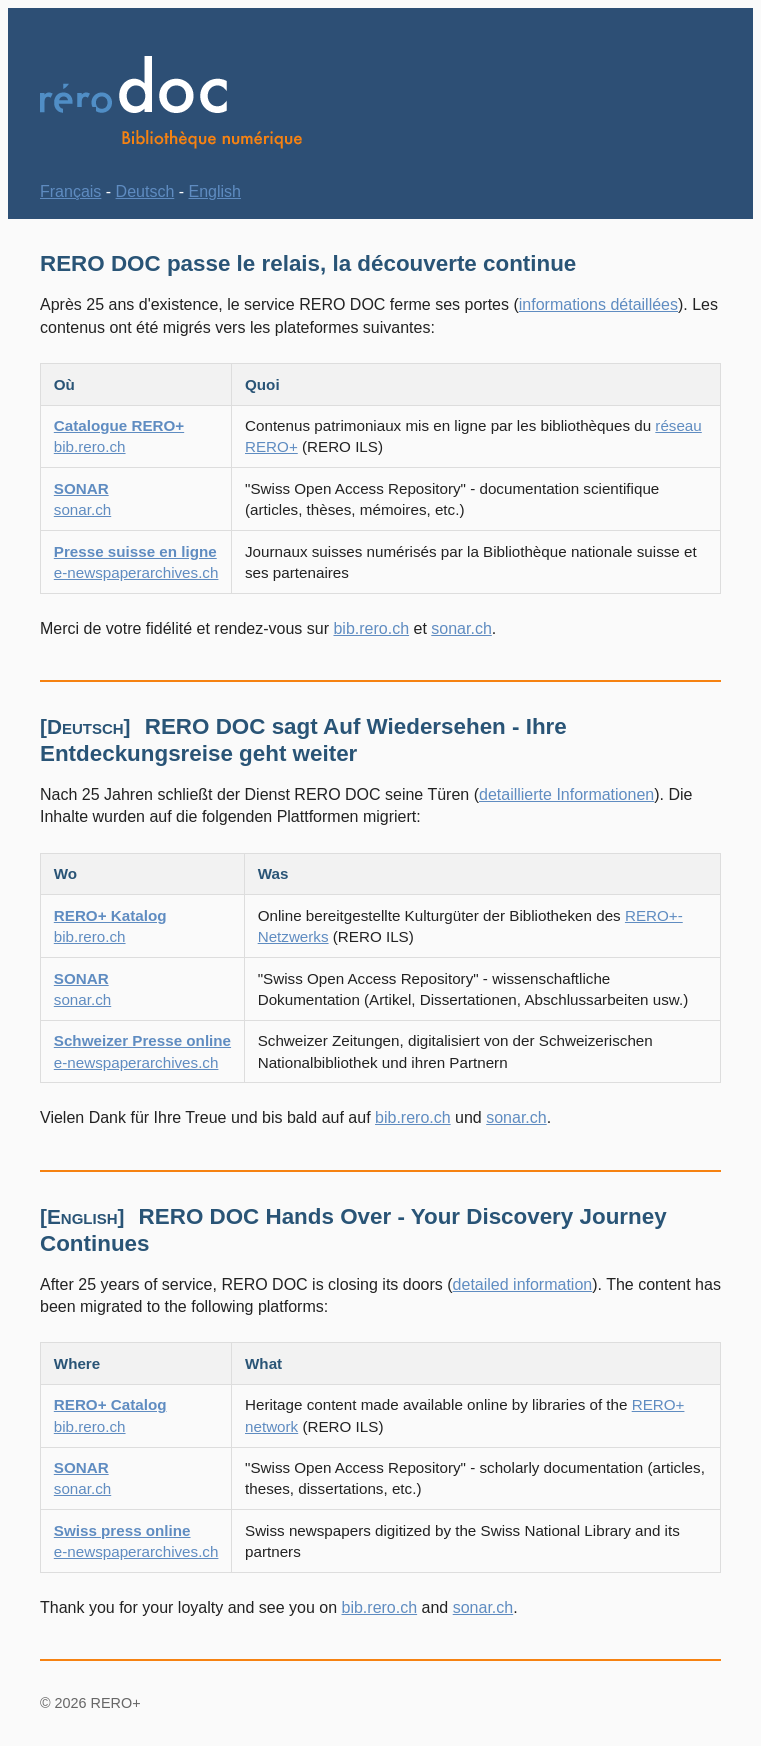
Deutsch (145, 191)
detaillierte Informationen (566, 794)
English (215, 191)
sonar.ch (461, 628)
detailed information (523, 1284)
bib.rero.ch (371, 628)
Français (70, 191)
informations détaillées (598, 304)
